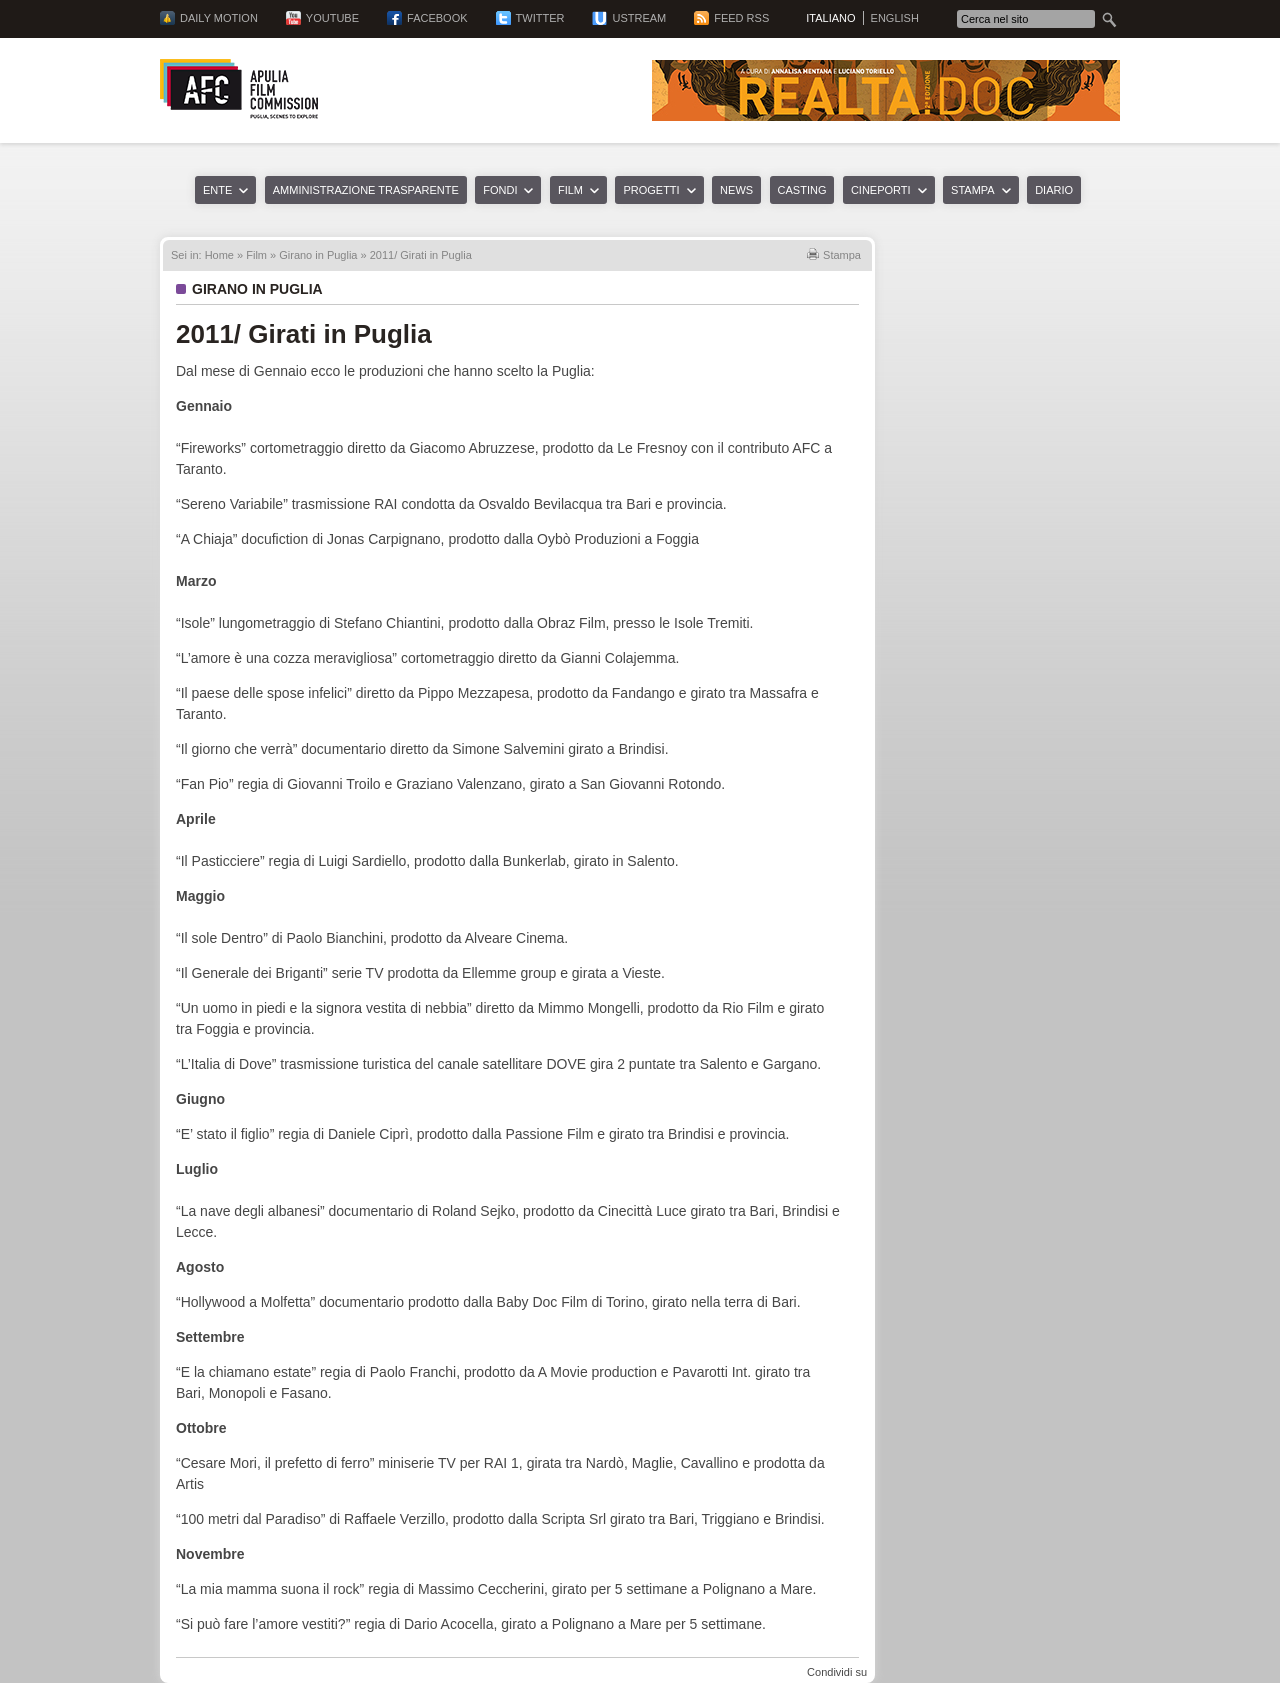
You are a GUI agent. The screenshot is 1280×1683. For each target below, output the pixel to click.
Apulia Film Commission (239, 89)
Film (570, 190)
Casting (802, 190)
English (895, 18)
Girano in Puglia (318, 255)
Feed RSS (741, 18)
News (736, 190)
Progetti (651, 190)
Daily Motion (219, 18)
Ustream (639, 18)
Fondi (500, 190)
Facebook (437, 18)
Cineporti (881, 190)
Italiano (830, 18)
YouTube (332, 18)
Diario (1054, 190)
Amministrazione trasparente (366, 190)
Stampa (973, 190)
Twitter (540, 18)
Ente (217, 190)
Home (219, 255)
